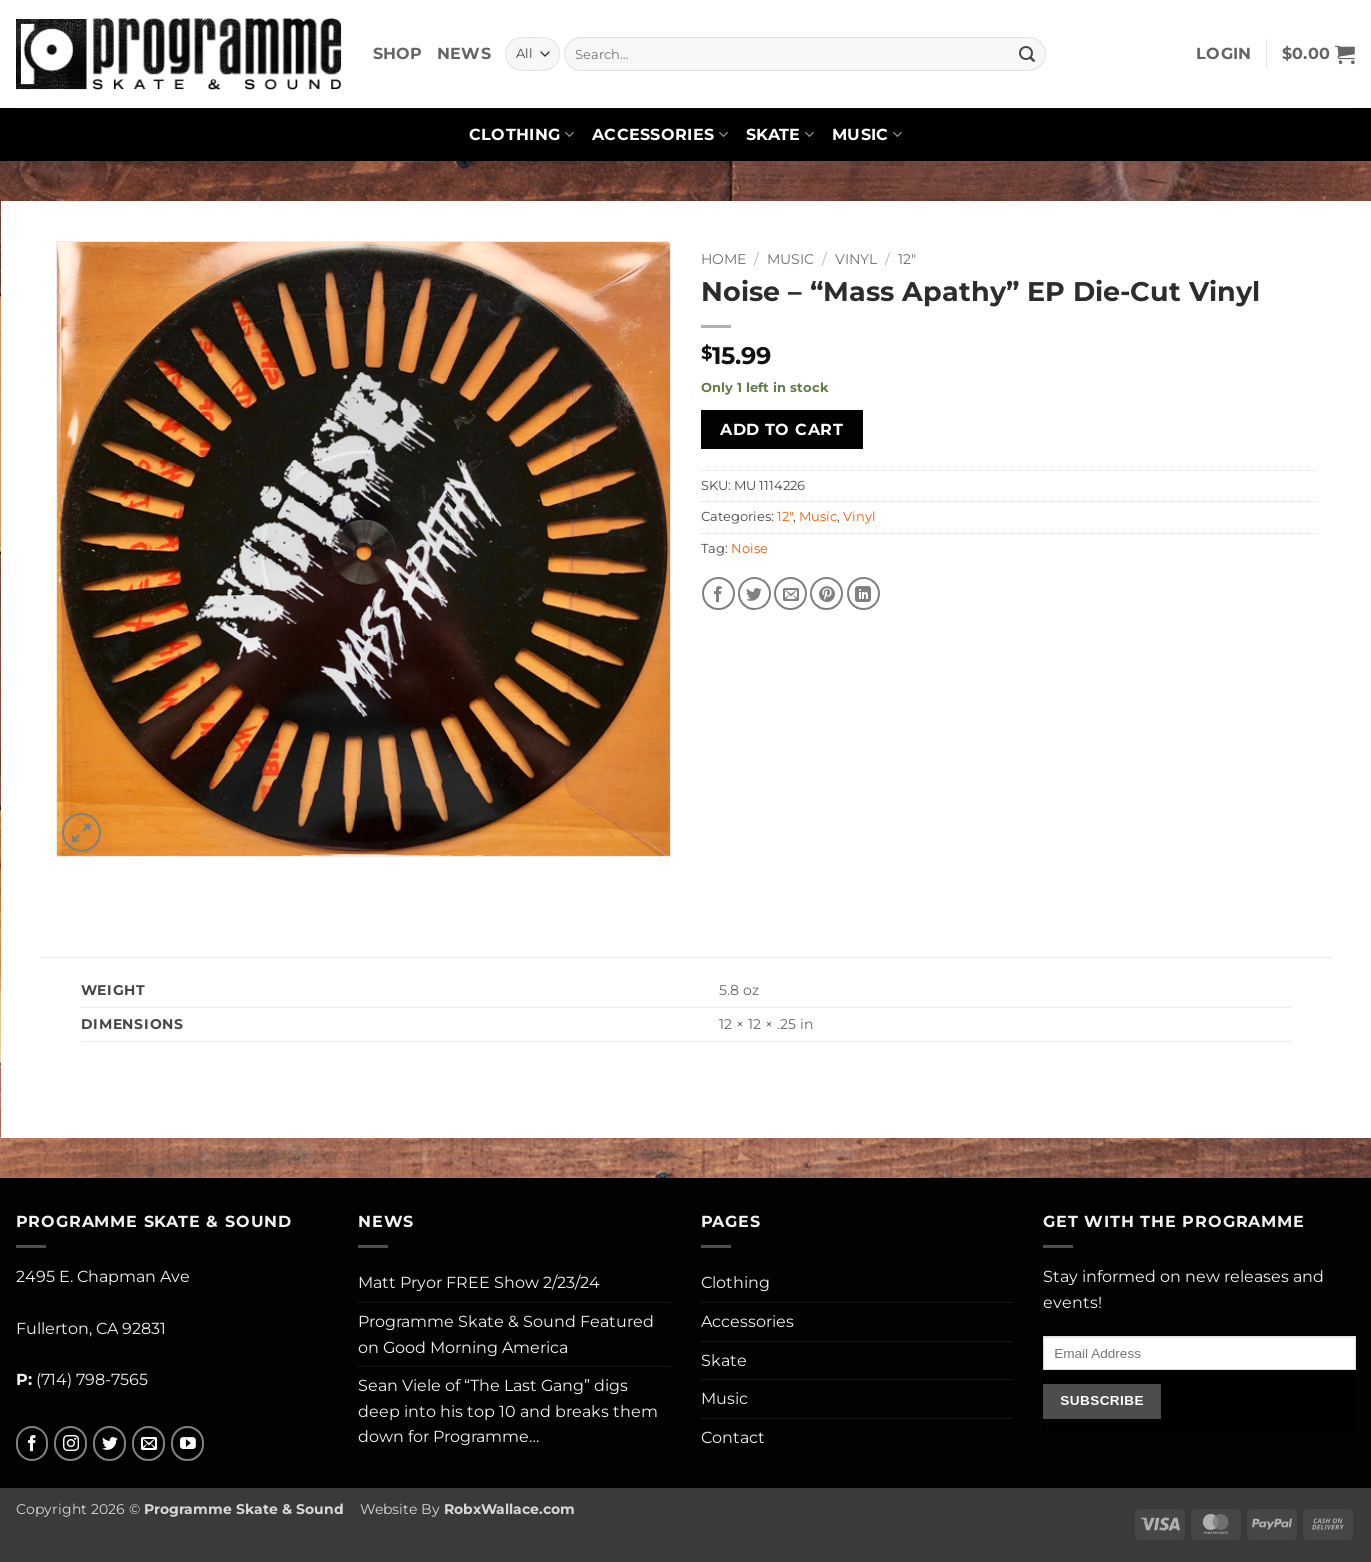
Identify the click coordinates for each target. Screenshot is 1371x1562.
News (464, 53)
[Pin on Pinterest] (826, 593)
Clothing (521, 135)
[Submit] (1027, 54)
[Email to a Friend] (790, 593)
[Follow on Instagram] (70, 1443)
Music (867, 135)
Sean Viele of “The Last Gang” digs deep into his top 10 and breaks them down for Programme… (508, 1411)
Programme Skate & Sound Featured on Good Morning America (506, 1334)
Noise (749, 548)
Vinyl (856, 259)
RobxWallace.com (509, 1509)
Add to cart (781, 429)
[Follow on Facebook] (32, 1443)
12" (907, 259)
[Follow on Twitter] (109, 1443)
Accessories (660, 135)
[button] (1224, 54)
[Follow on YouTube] (187, 1443)
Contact (733, 1437)
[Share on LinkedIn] (863, 593)
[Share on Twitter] (754, 593)
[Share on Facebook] (718, 593)
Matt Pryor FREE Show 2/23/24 (479, 1282)
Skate (780, 135)
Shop (398, 53)
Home (723, 259)
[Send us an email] (148, 1443)
